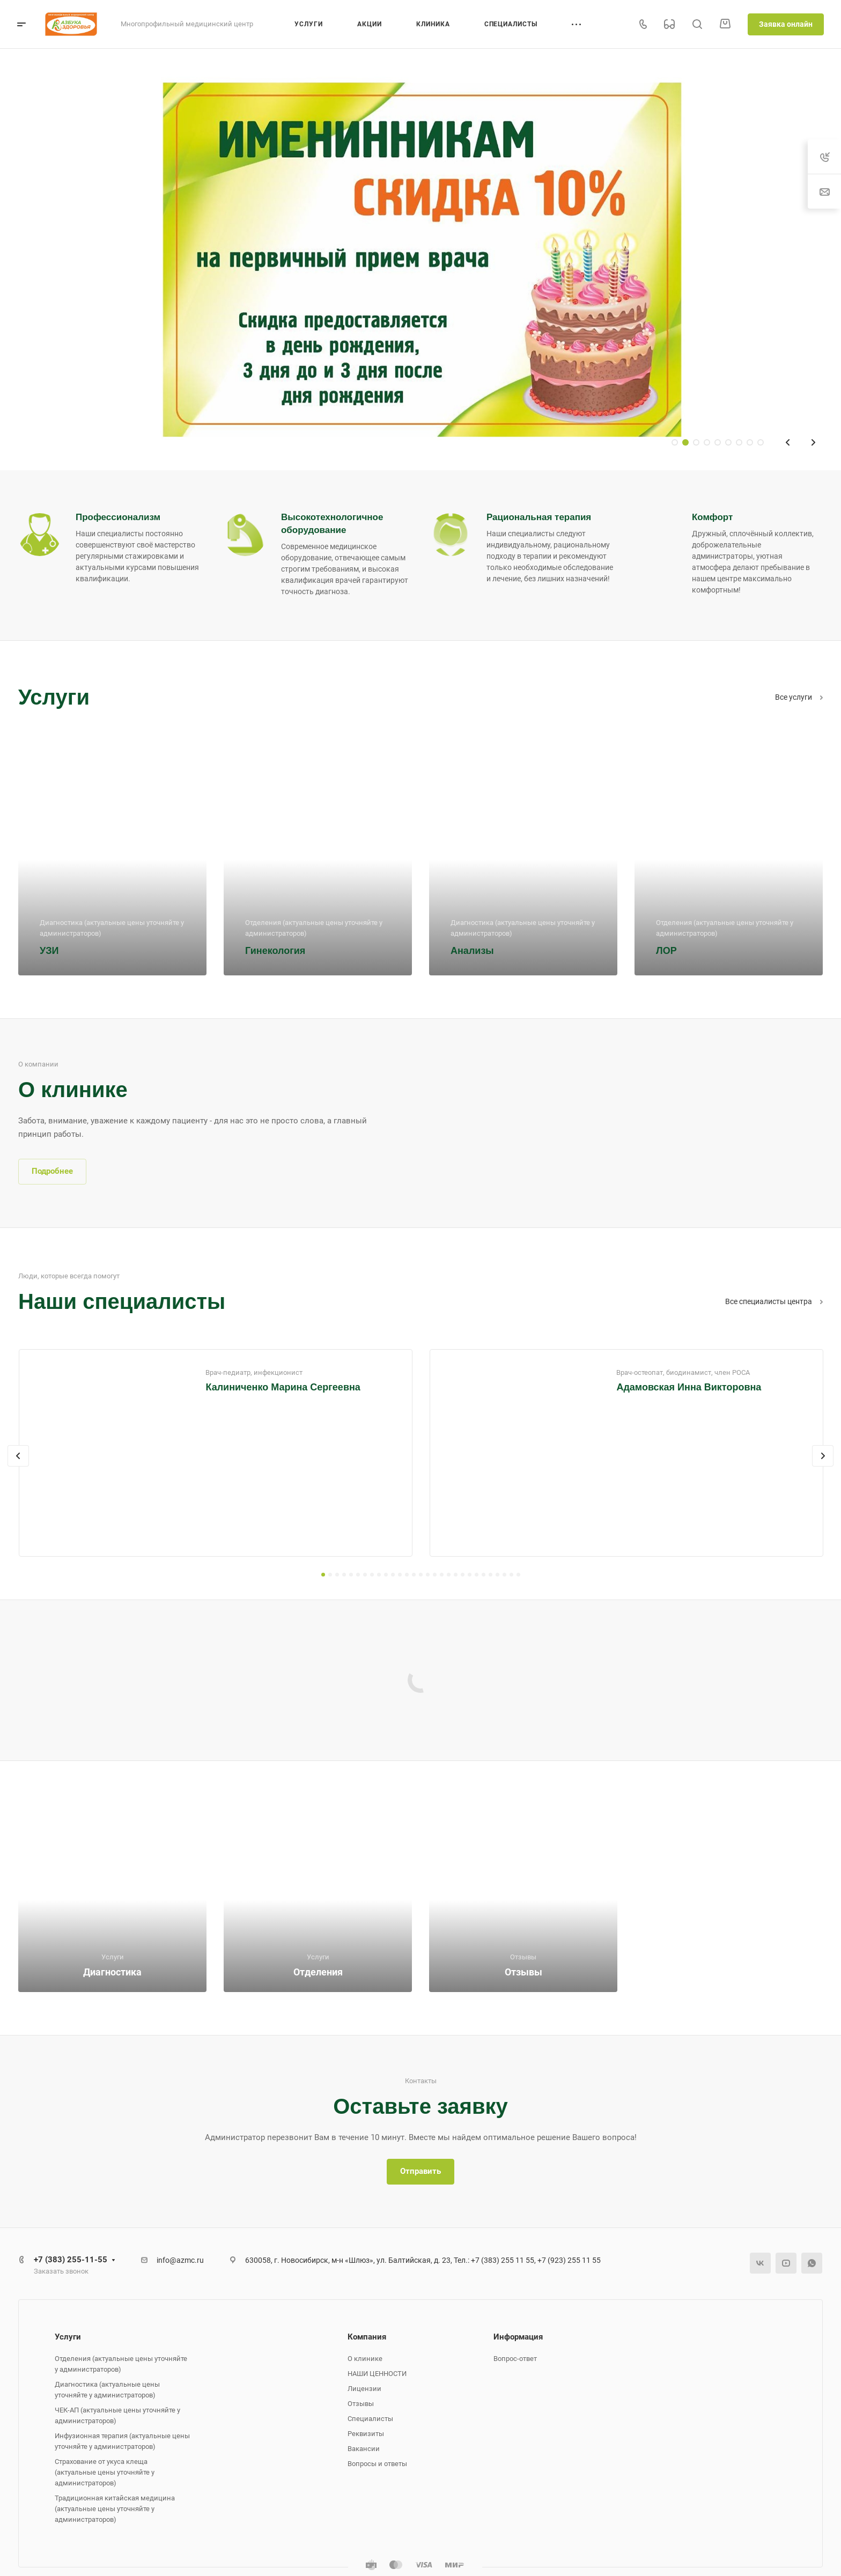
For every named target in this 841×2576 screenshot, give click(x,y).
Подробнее (52, 1171)
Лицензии (364, 2389)
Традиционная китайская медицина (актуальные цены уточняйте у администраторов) (115, 2508)
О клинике (365, 2359)
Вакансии (364, 2449)
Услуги (68, 2337)
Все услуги (799, 697)
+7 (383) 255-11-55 (70, 2259)
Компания (367, 2337)
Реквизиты (366, 2434)
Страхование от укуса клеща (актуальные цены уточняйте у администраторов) (104, 2472)
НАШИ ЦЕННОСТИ (377, 2374)
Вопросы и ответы (377, 2464)
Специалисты (370, 2419)
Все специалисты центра (774, 1301)
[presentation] (18, 1456)
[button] (323, 1574)
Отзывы (361, 2404)
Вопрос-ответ (515, 2359)
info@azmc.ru (180, 2260)
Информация (518, 2337)
